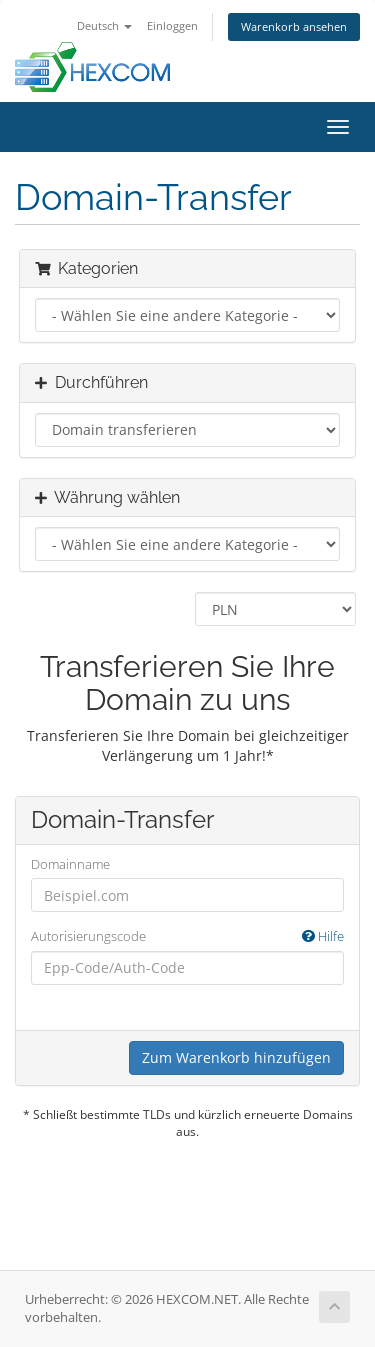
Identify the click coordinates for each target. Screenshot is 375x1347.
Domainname (70, 864)
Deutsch (104, 25)
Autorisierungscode (187, 936)
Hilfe (323, 936)
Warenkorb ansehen (294, 26)
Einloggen (172, 25)
